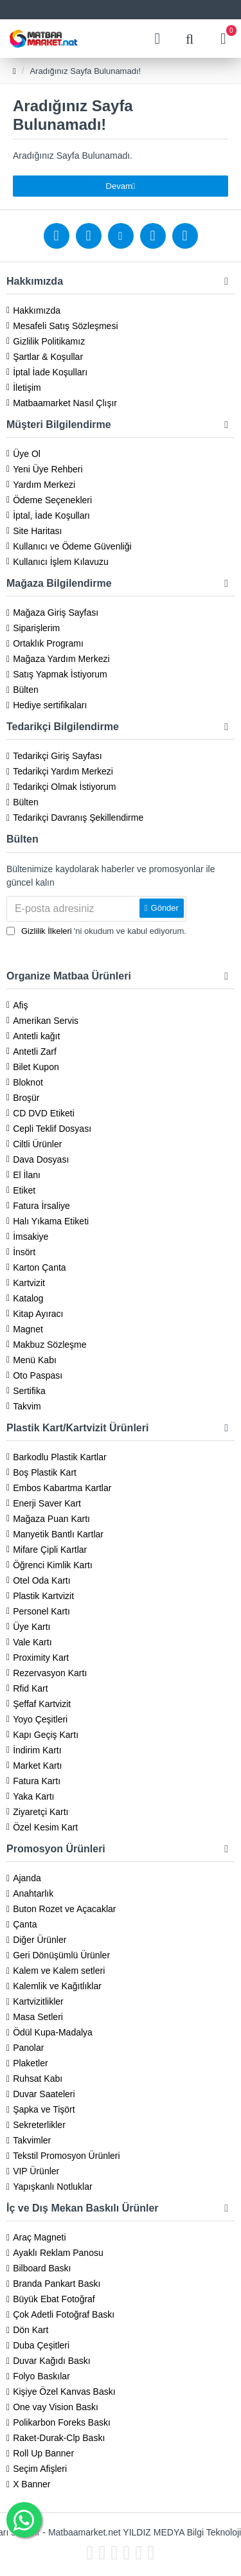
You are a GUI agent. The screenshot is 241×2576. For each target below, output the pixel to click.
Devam (119, 186)
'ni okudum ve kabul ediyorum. (96, 931)
